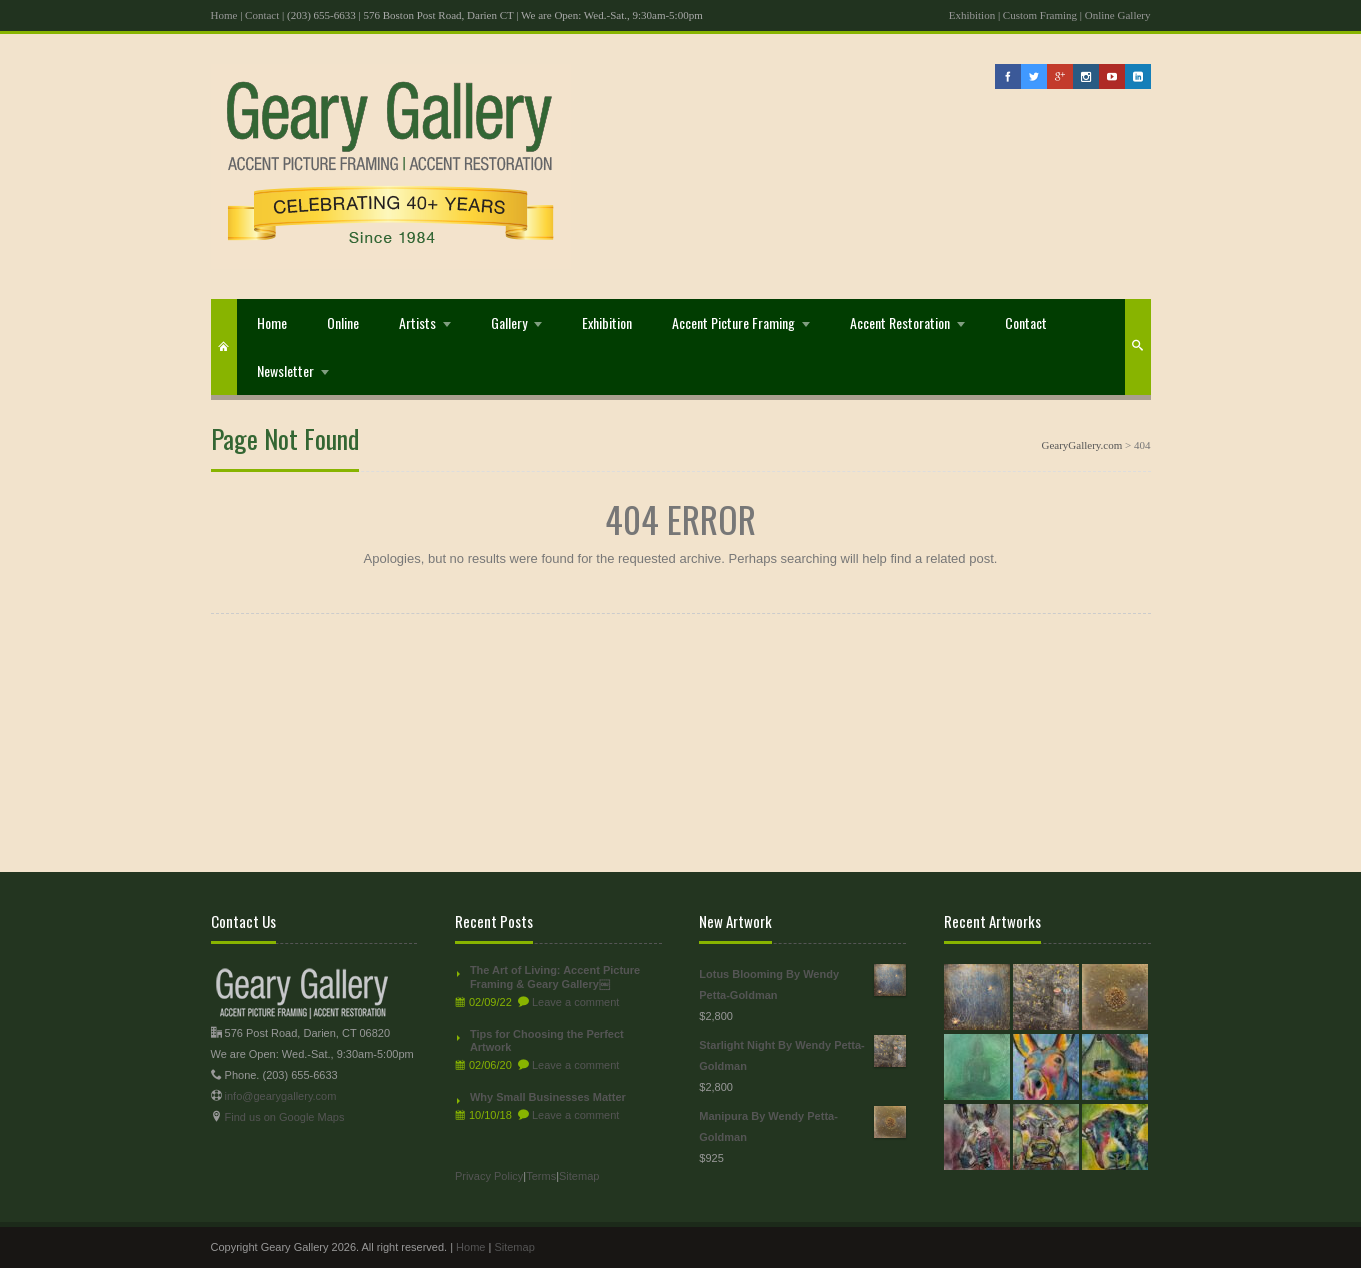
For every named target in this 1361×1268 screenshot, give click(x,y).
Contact (262, 15)
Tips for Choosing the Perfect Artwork (547, 1041)
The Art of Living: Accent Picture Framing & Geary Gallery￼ (555, 977)
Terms (541, 1176)
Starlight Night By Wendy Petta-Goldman (802, 1053)
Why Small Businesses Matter (548, 1097)
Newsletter (285, 370)
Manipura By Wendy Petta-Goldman (802, 1124)
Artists (417, 322)
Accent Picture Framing (733, 322)
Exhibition (972, 15)
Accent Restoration (900, 322)
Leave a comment (575, 1002)
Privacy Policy (489, 1176)
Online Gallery (1118, 15)
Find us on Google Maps (285, 1117)
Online (343, 322)
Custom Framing (1040, 15)
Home (224, 15)
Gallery (509, 322)
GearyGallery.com (1081, 445)
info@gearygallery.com (281, 1096)
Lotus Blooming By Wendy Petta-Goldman (802, 982)
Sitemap (579, 1176)
